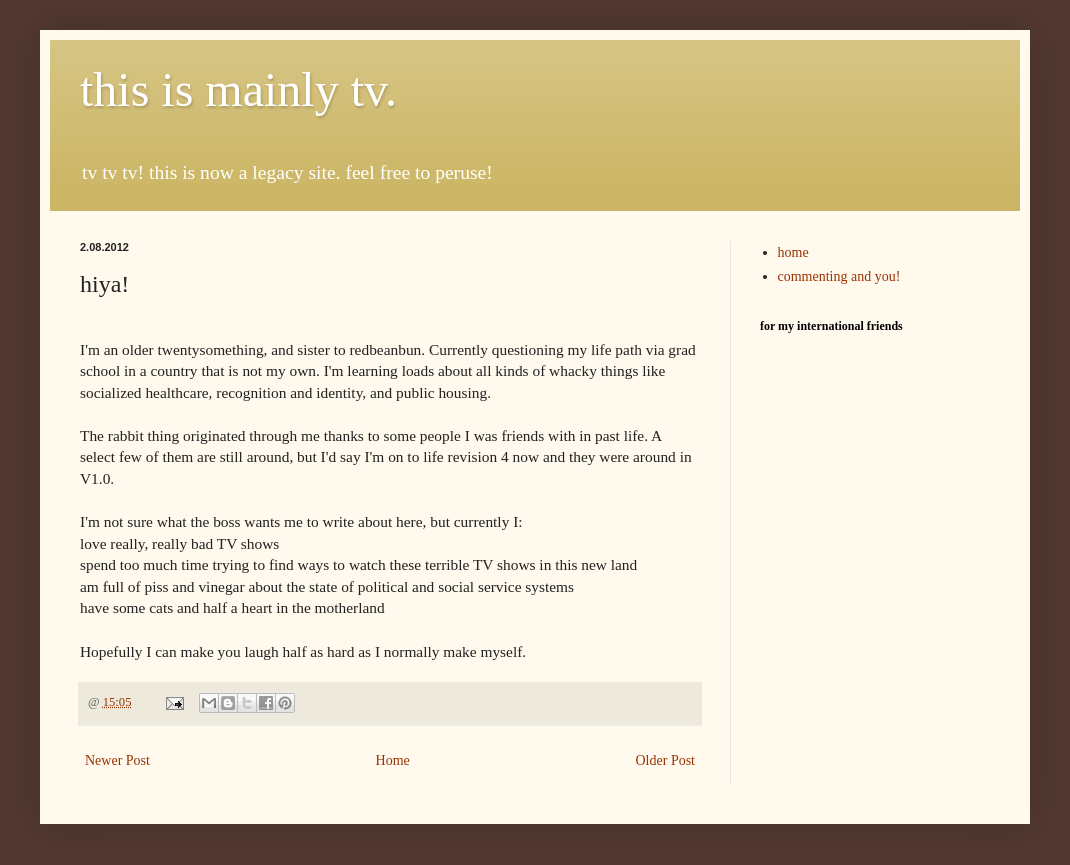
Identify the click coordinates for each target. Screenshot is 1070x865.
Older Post (666, 760)
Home (393, 760)
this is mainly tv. (238, 89)
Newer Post (117, 760)
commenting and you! (839, 276)
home (793, 252)
